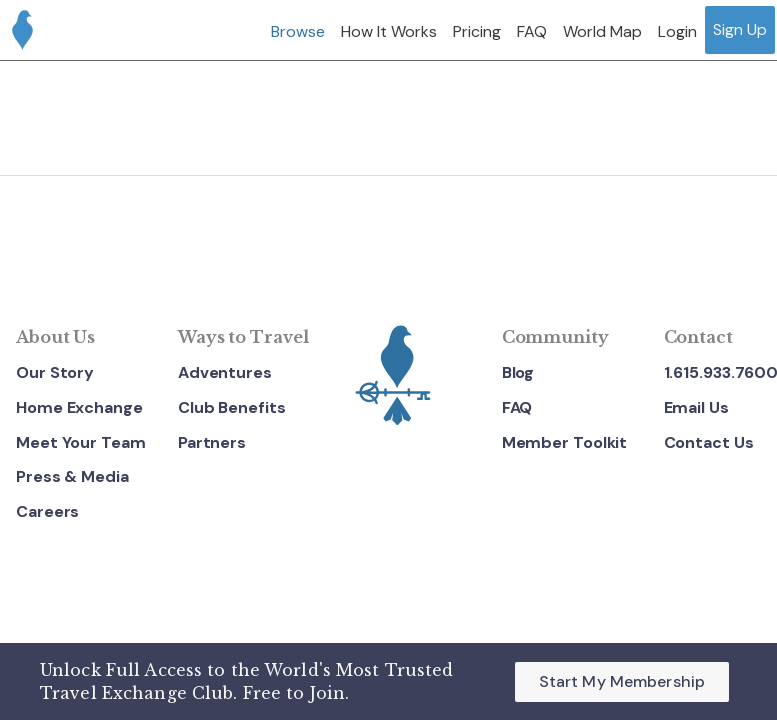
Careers (47, 511)
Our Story (55, 372)
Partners (212, 442)
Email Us (696, 407)
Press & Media (72, 476)
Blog (518, 372)
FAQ (517, 407)
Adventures (225, 372)
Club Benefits (232, 407)
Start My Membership (622, 681)
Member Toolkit (565, 442)
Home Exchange (79, 407)
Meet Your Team (81, 442)
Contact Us (709, 442)
